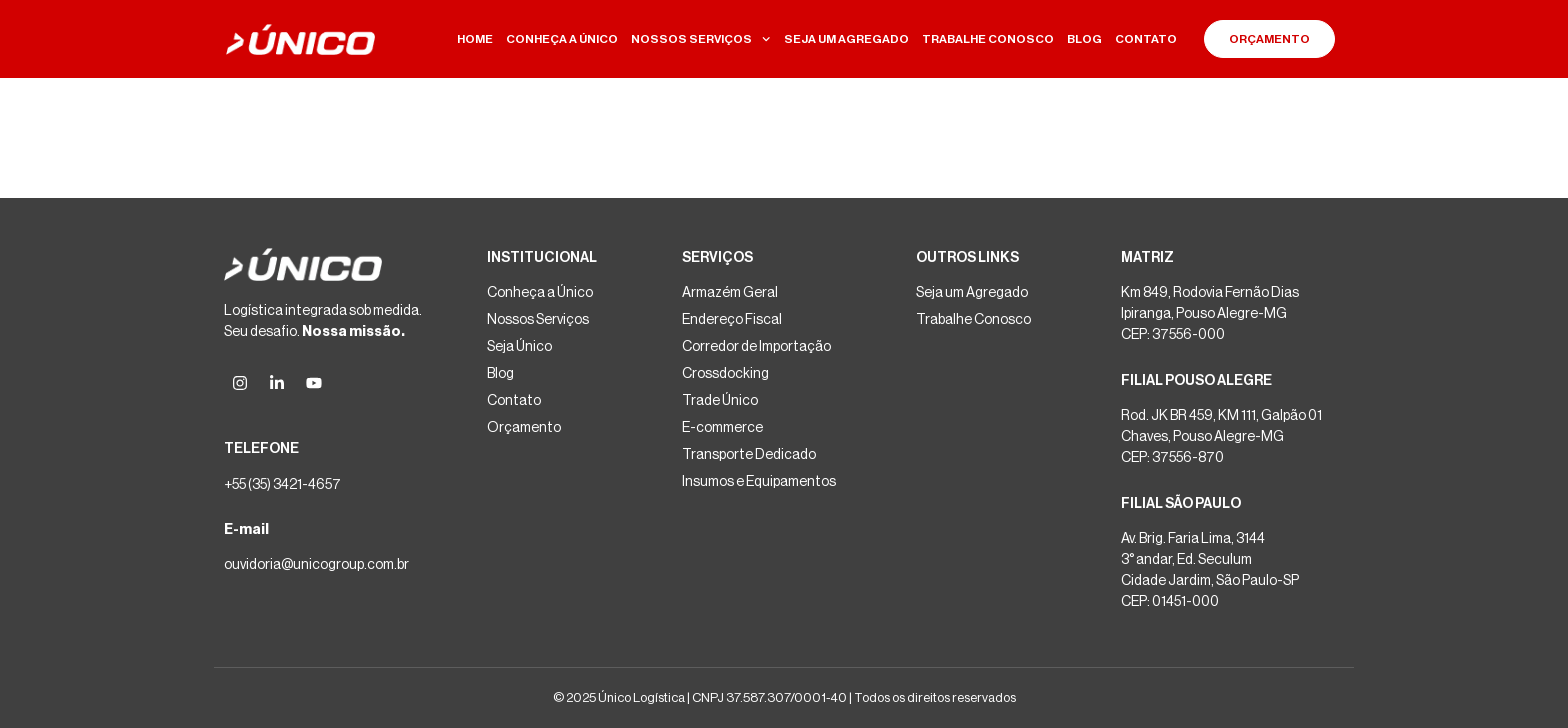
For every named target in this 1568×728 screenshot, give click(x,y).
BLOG (1084, 39)
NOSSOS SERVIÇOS (700, 39)
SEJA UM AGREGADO (846, 39)
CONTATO (1146, 39)
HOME (475, 39)
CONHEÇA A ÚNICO (562, 39)
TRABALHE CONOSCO (988, 39)
